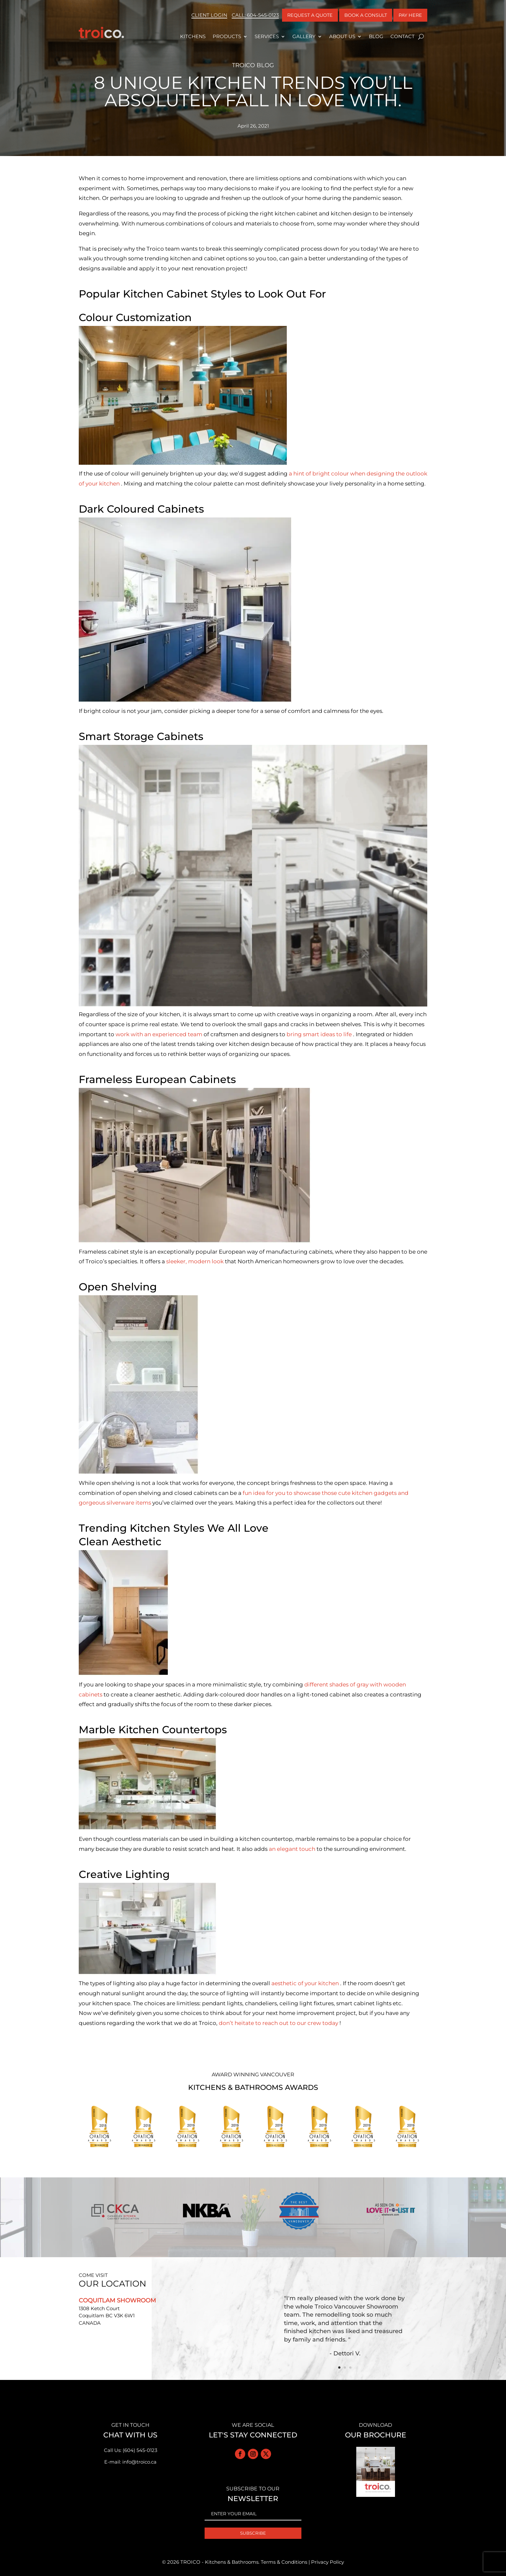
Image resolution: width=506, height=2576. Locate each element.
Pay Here (410, 15)
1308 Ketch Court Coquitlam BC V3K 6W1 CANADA (107, 2315)
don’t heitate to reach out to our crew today (279, 2023)
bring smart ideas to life (320, 1034)
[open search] (421, 36)
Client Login (209, 15)
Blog (376, 36)
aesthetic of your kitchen (305, 1983)
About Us (342, 36)
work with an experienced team (160, 1034)
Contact (402, 36)
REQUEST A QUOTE (310, 15)
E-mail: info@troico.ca (130, 2462)
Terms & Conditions (284, 2562)
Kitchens (193, 36)
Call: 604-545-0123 (255, 15)
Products (227, 36)
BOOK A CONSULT (365, 15)
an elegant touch (293, 1849)
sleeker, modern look (195, 1261)
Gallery (304, 36)
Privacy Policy (327, 2562)
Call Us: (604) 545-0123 (130, 2450)
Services (267, 36)
